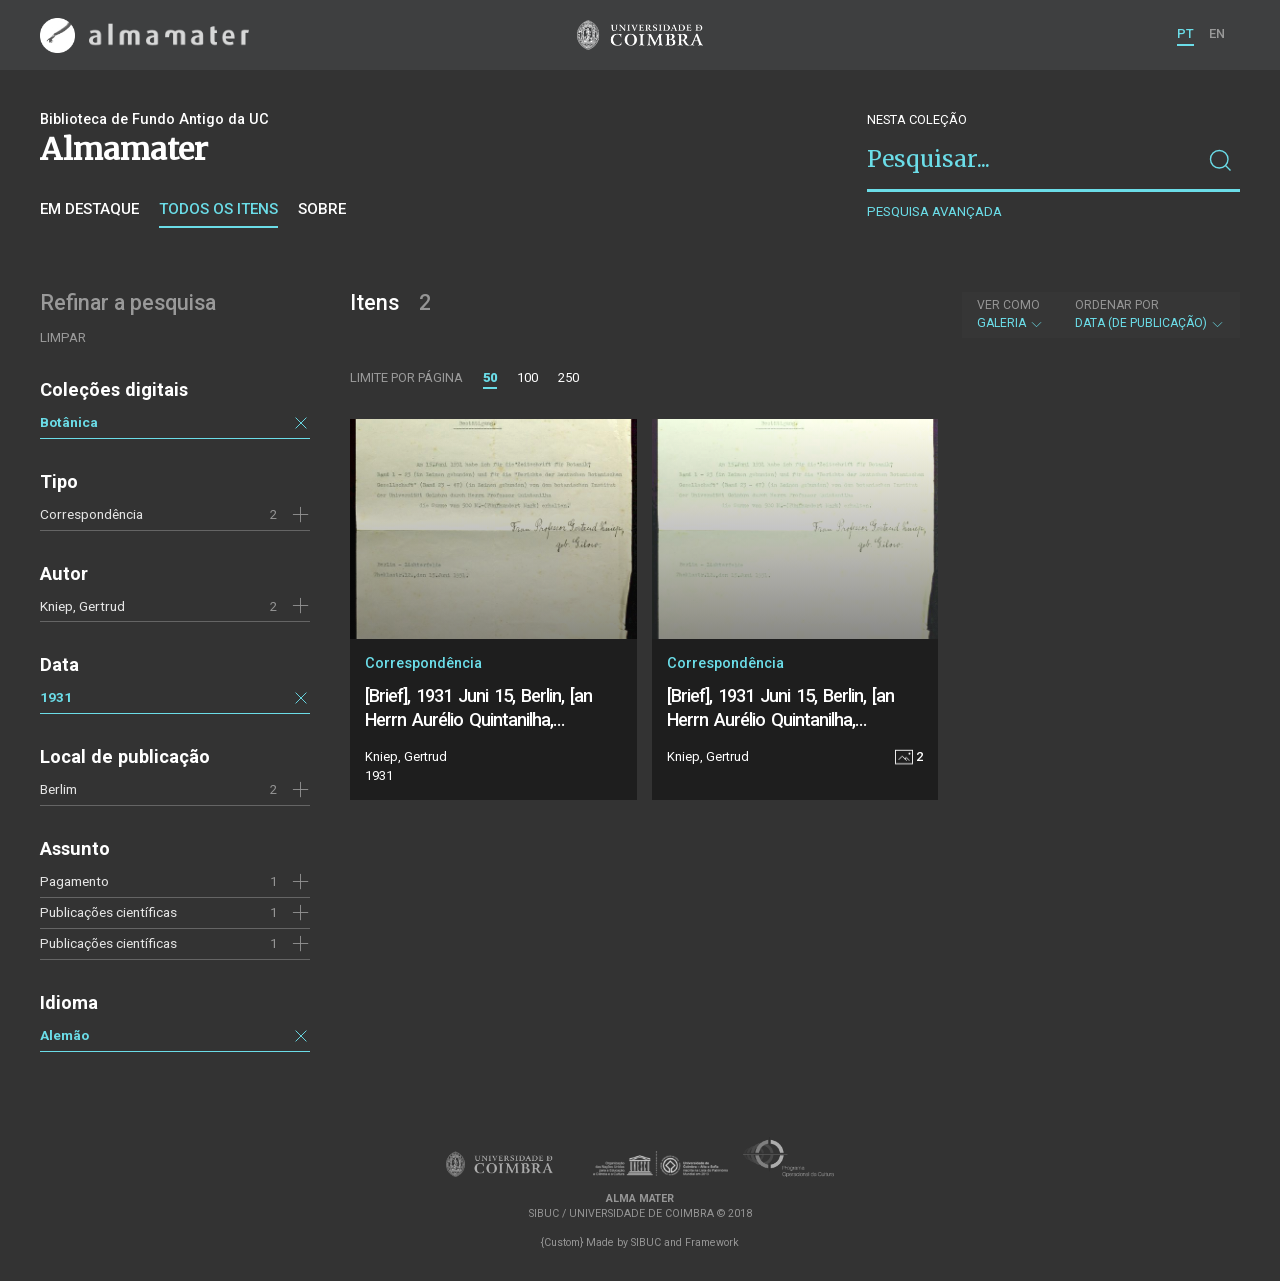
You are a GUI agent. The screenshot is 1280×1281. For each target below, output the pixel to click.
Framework (712, 1242)
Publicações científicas (108, 943)
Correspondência (91, 514)
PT (1185, 33)
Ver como (1008, 305)
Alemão (64, 1035)
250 (568, 377)
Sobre (322, 209)
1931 (56, 697)
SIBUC (646, 1242)
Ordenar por (1117, 305)
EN (1217, 33)
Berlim (58, 789)
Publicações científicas (108, 912)
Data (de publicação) (1150, 314)
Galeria (1010, 314)
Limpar (63, 337)
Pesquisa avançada (934, 211)
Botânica (69, 422)
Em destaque (89, 209)
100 (527, 377)
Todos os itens (218, 209)
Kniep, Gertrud (82, 606)
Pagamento (74, 881)
